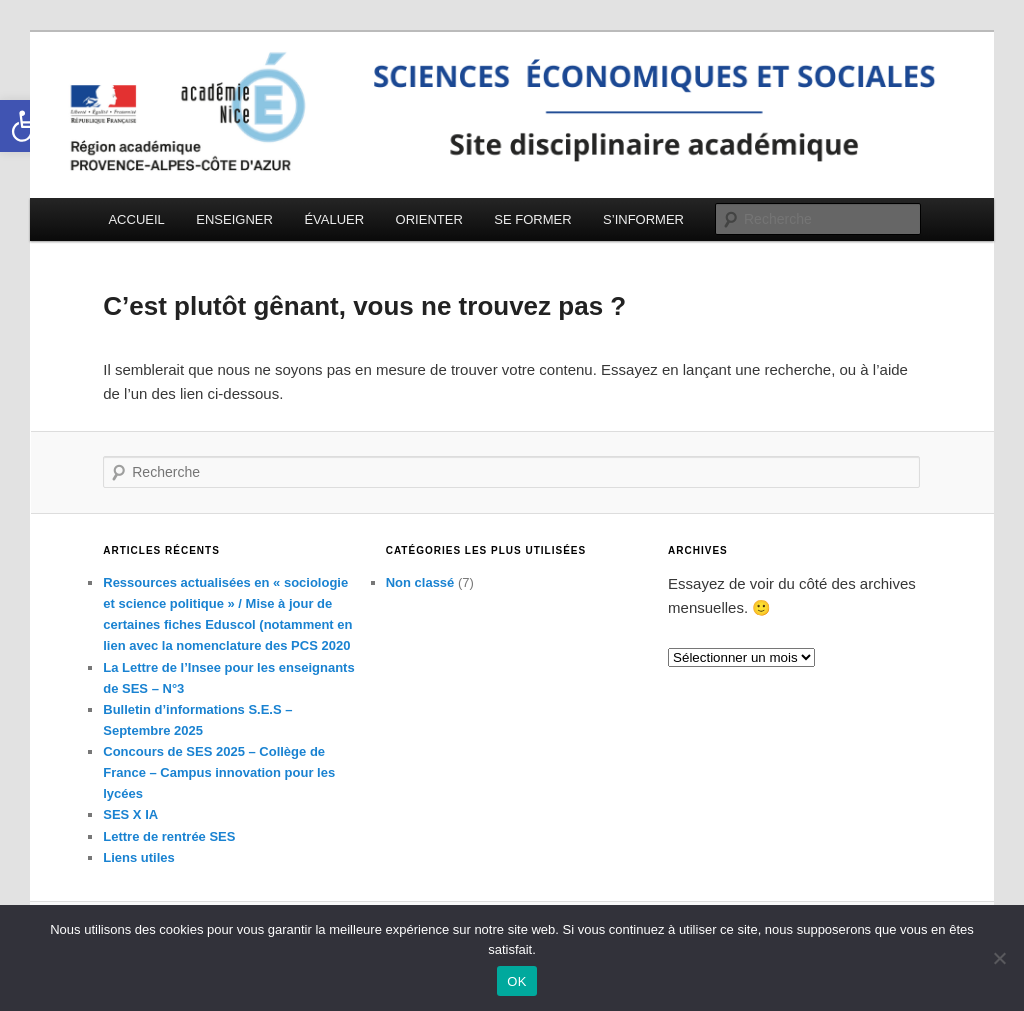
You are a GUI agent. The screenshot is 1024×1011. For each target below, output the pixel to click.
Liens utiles (139, 857)
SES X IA (130, 814)
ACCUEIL (136, 219)
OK (516, 981)
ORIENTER (429, 219)
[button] (26, 126)
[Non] (999, 958)
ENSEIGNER (234, 219)
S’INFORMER (643, 219)
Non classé (420, 582)
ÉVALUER (334, 219)
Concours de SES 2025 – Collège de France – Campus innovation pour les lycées (219, 772)
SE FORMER (532, 219)
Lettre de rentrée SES (169, 836)
